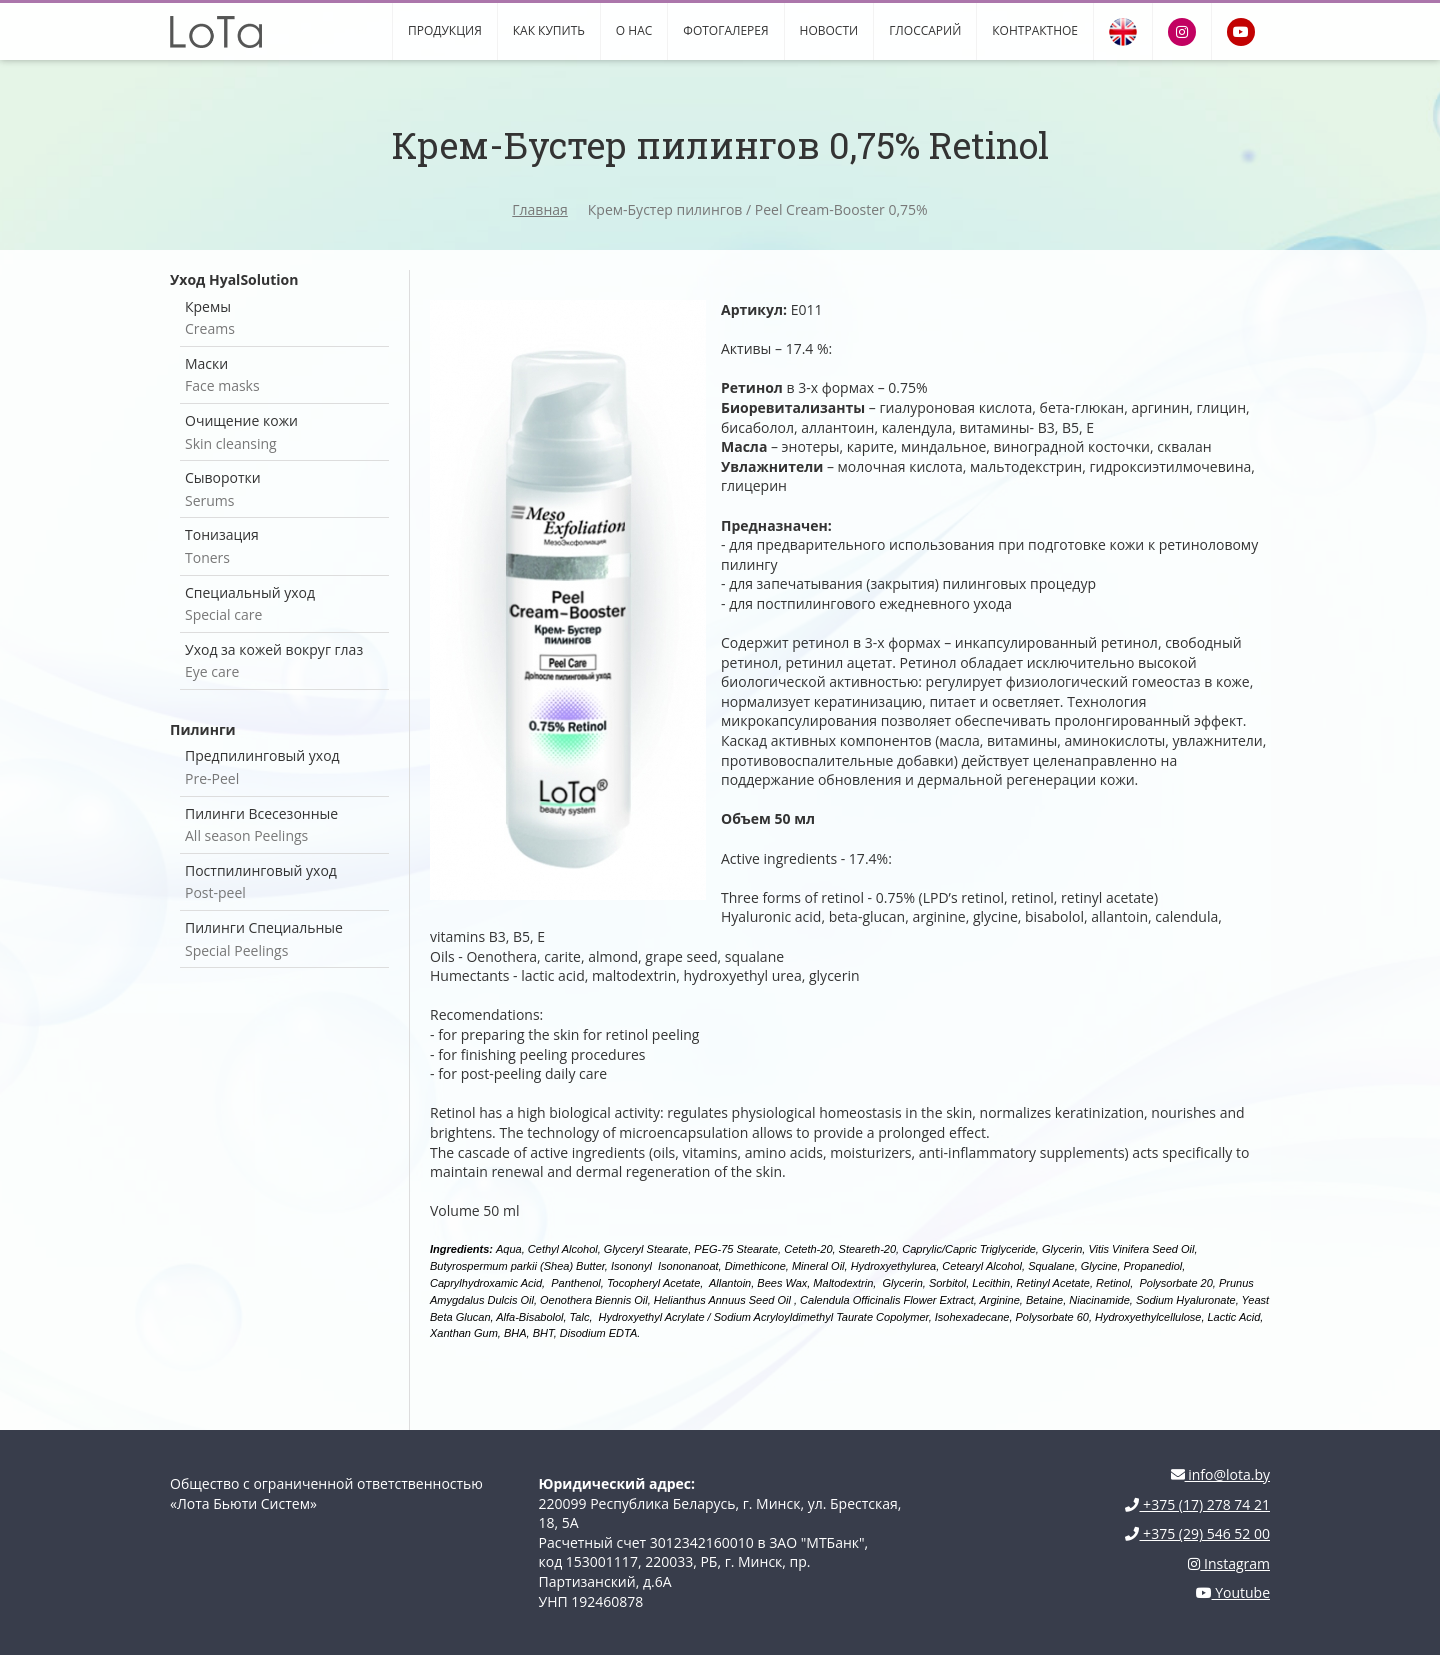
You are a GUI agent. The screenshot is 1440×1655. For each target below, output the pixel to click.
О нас (634, 30)
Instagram (1229, 1563)
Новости (829, 30)
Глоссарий (925, 30)
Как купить (549, 30)
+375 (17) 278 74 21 (1197, 1504)
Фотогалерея (725, 30)
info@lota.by (1220, 1474)
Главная (540, 209)
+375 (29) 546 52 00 (1197, 1533)
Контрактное (1035, 30)
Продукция (445, 30)
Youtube (1233, 1592)
